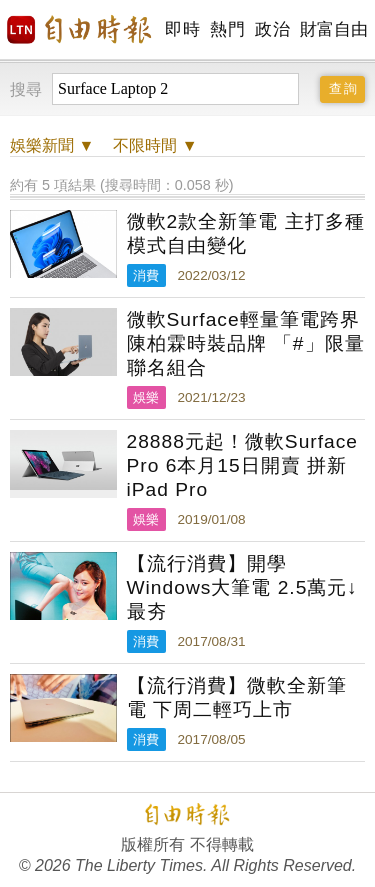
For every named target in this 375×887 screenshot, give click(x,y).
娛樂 (146, 397)
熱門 (227, 29)
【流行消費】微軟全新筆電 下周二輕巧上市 (237, 697)
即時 (182, 29)
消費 (146, 275)
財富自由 (333, 29)
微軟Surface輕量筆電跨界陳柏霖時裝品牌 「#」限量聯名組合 (246, 343)
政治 (272, 29)
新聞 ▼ (52, 145)
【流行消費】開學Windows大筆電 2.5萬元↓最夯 (242, 587)
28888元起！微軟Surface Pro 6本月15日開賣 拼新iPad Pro (242, 465)
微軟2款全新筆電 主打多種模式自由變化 (246, 233)
